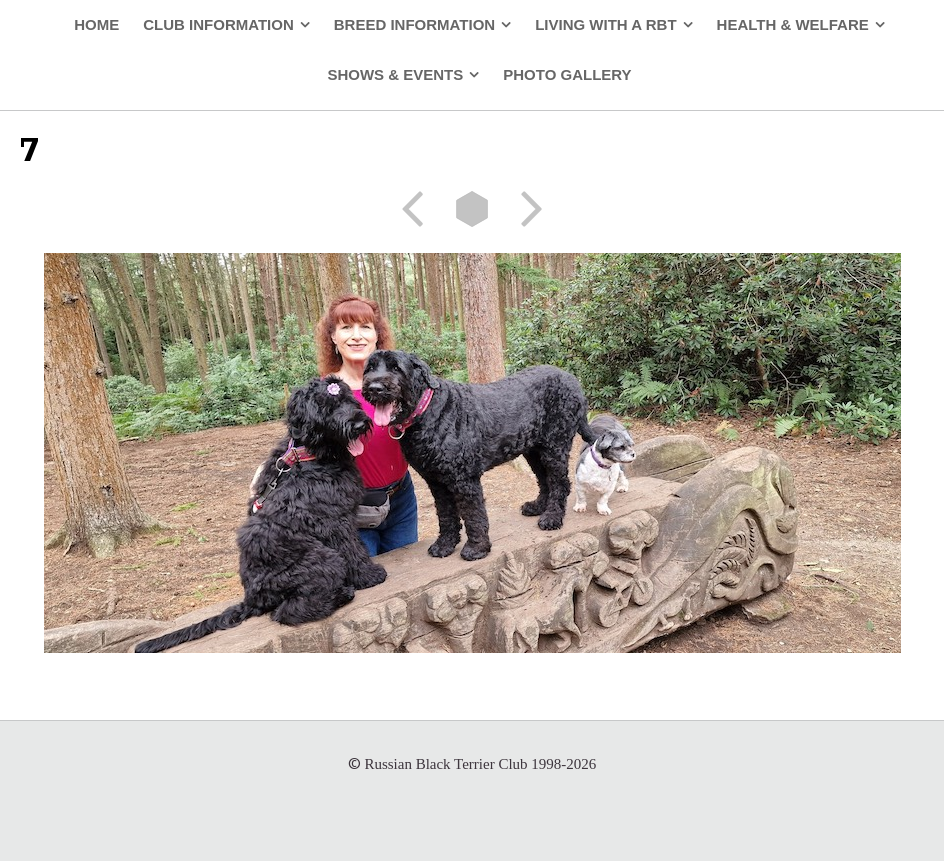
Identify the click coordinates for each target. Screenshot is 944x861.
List (472, 209)
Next (525, 209)
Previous (419, 209)
